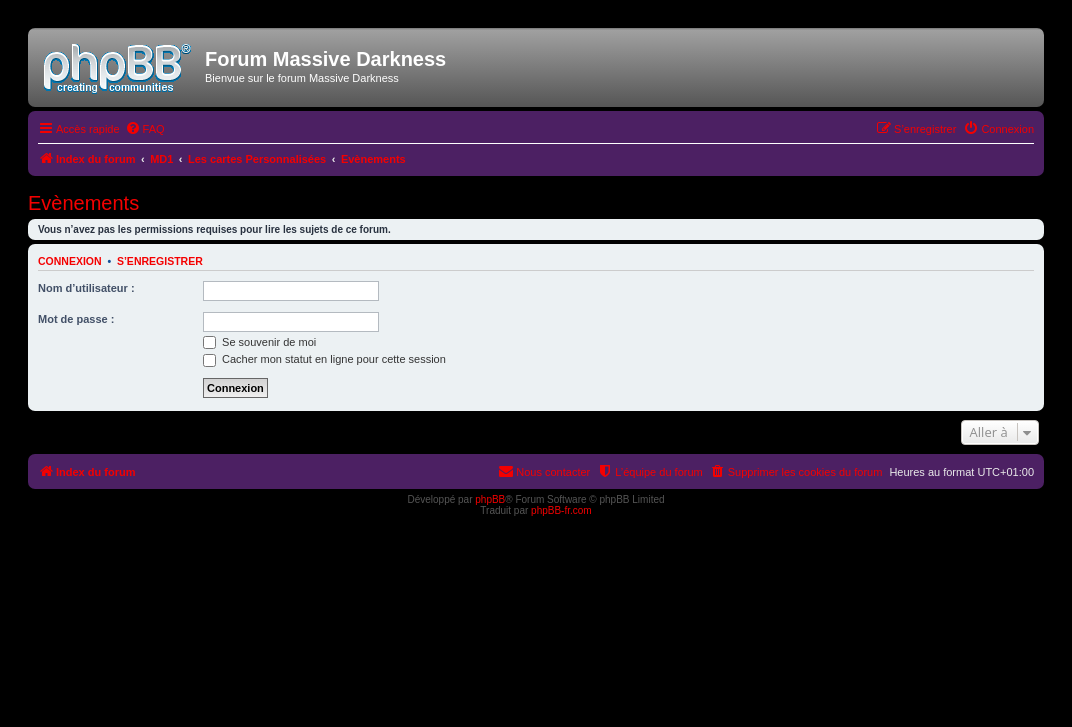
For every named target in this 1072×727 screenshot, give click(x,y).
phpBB (490, 499)
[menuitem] (145, 129)
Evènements (83, 203)
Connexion (70, 261)
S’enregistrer (160, 261)
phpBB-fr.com (561, 510)
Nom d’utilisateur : (86, 288)
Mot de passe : (76, 319)
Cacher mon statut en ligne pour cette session (324, 359)
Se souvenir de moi (259, 342)
